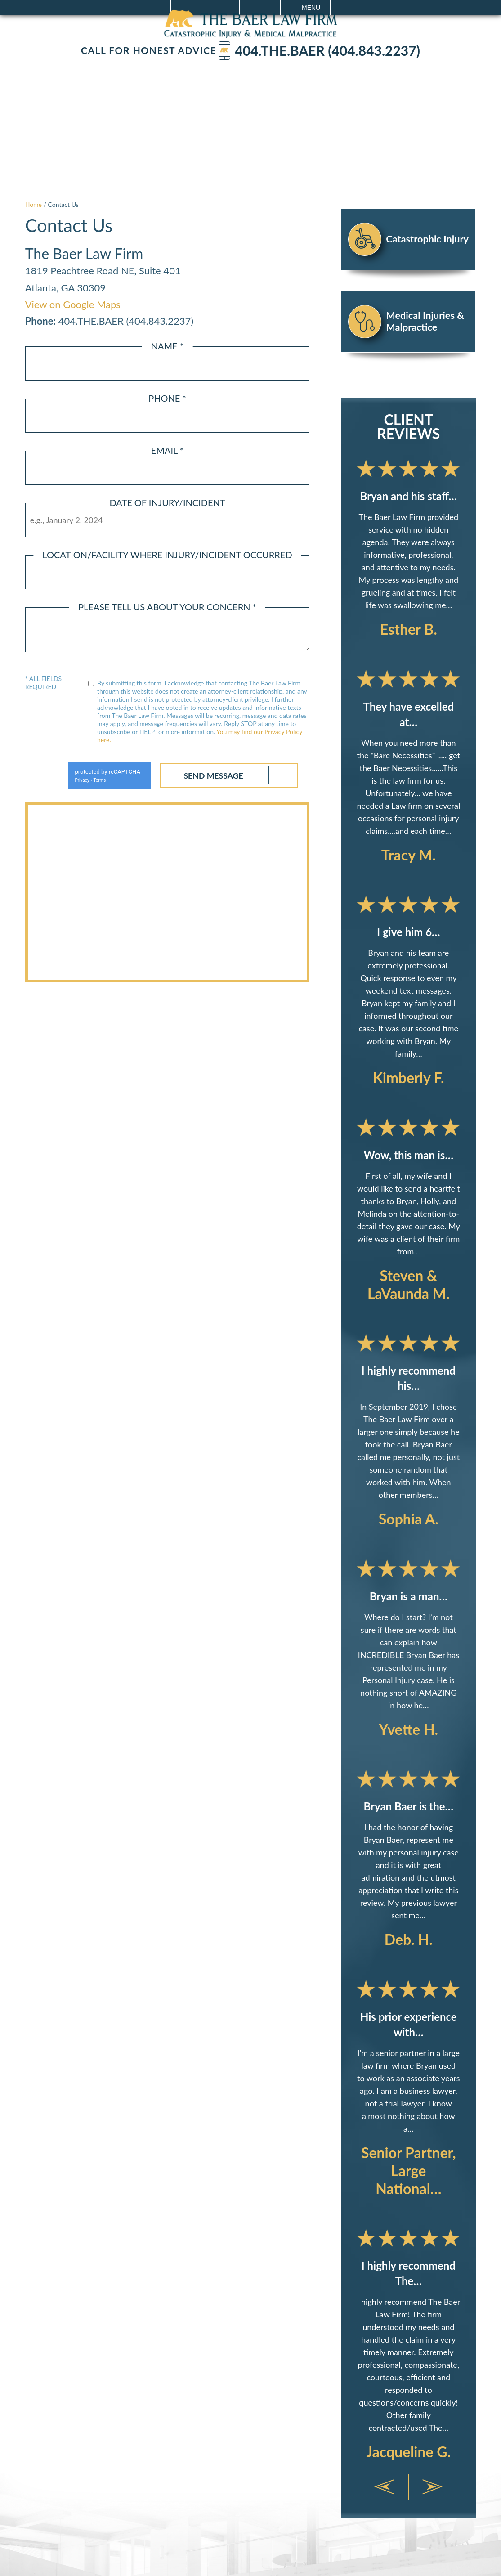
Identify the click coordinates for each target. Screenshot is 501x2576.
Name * (167, 345)
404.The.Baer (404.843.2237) (319, 50)
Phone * (167, 398)
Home (33, 204)
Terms (95, 780)
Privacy (78, 780)
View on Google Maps (73, 304)
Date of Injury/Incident (167, 502)
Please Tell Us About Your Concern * (167, 606)
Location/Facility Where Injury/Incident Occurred (167, 554)
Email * (167, 450)
